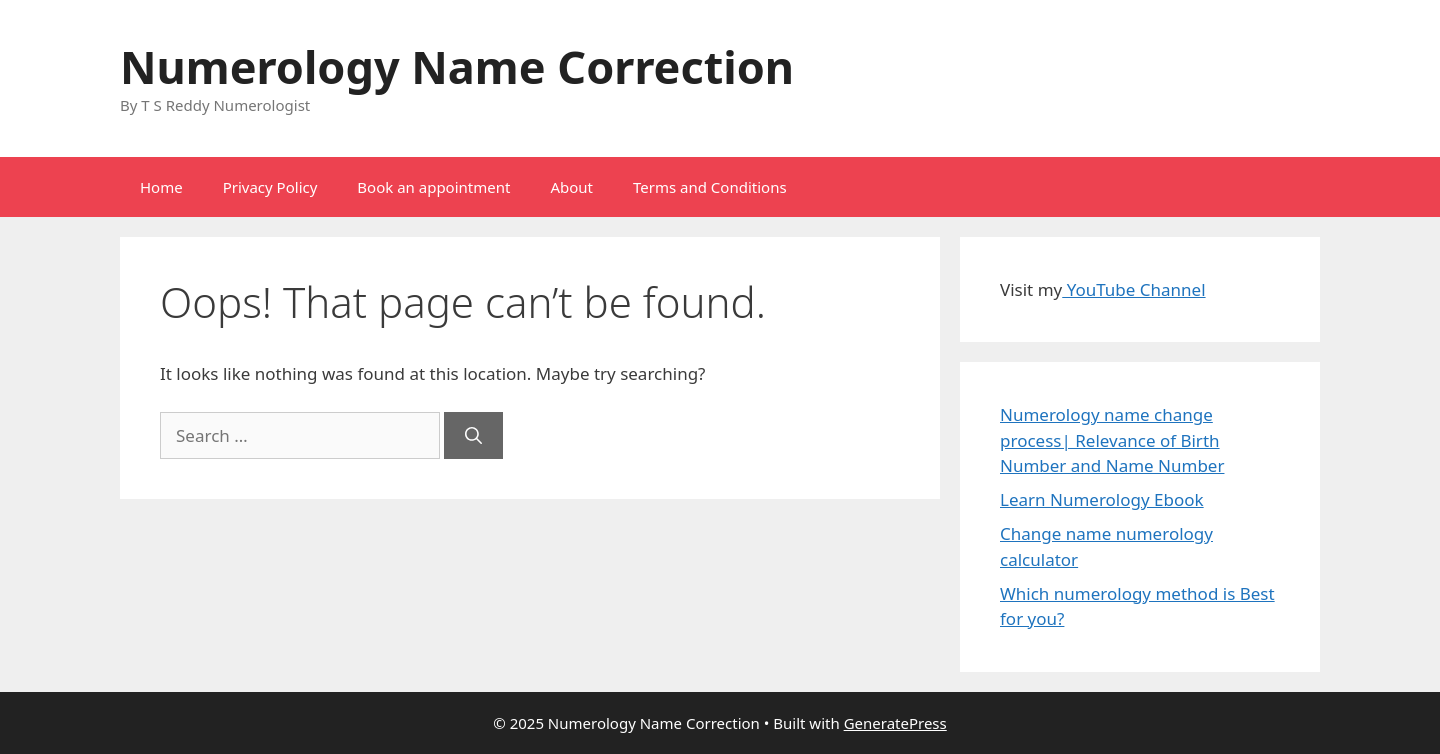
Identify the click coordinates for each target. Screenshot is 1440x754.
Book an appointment (433, 187)
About (571, 187)
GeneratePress (895, 723)
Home (161, 187)
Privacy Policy (270, 187)
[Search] (473, 436)
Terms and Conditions (710, 187)
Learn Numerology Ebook (1102, 499)
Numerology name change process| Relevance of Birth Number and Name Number (1112, 440)
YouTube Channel (1133, 289)
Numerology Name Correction (457, 66)
